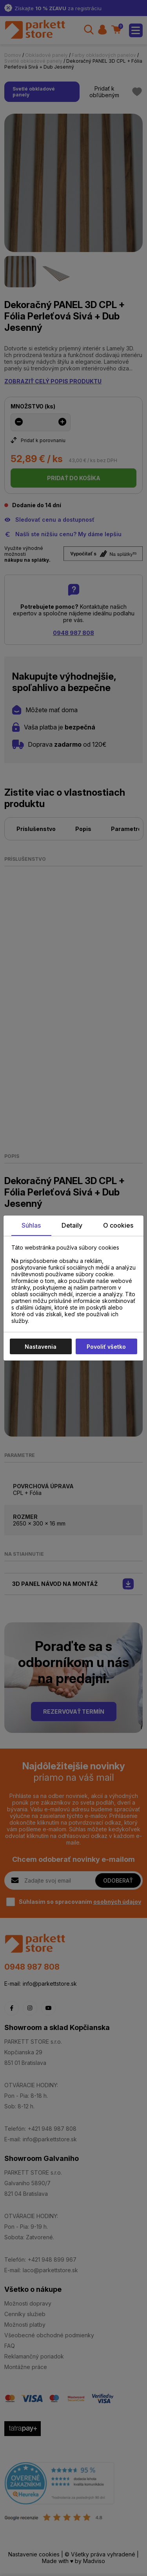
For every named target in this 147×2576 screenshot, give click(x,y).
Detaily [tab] (72, 1225)
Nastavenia (40, 1346)
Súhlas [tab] (31, 1225)
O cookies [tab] (118, 1225)
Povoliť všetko (106, 1346)
